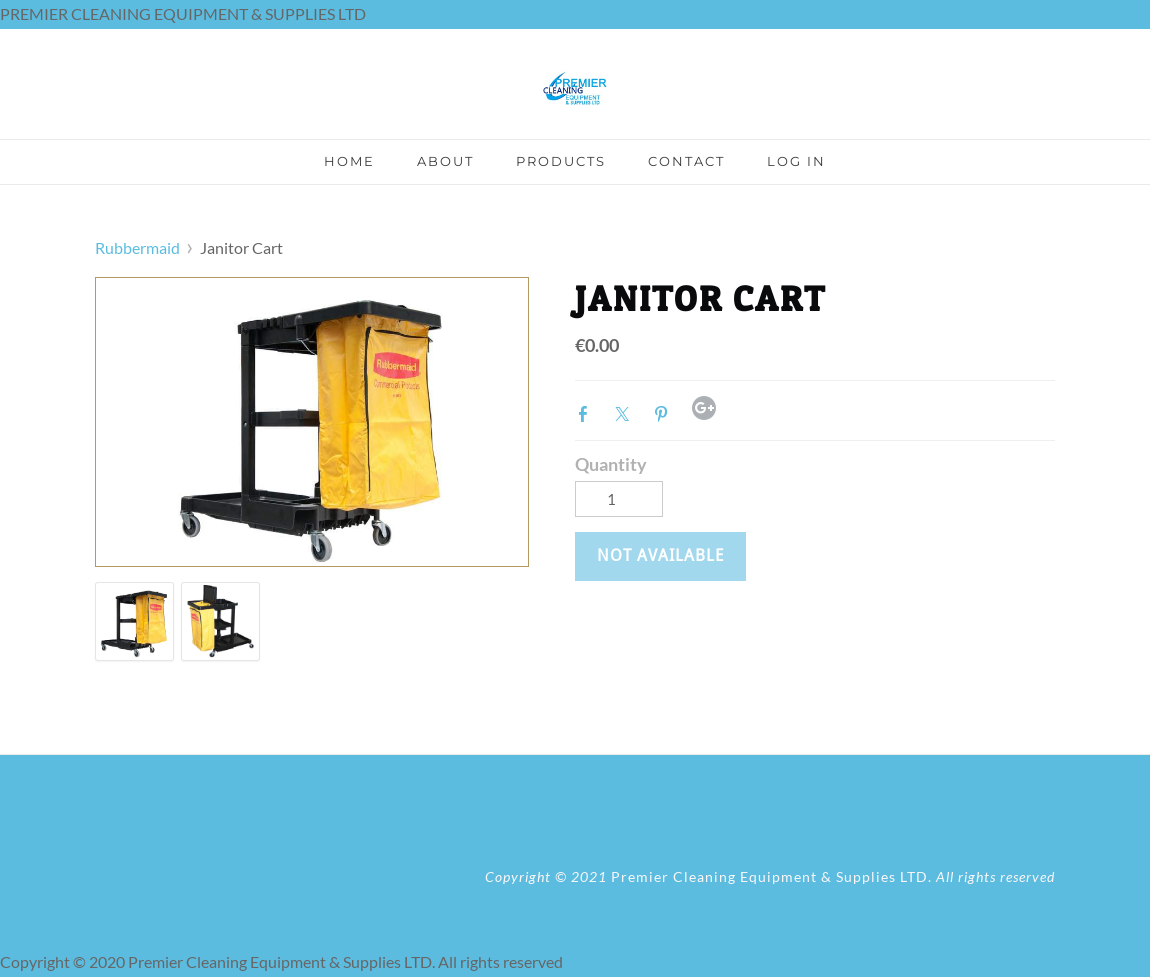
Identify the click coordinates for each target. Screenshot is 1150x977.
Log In (796, 161)
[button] (660, 556)
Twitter (626, 412)
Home (349, 161)
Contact (686, 161)
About (445, 161)
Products (561, 161)
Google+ (704, 408)
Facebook (587, 412)
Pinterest (665, 412)
